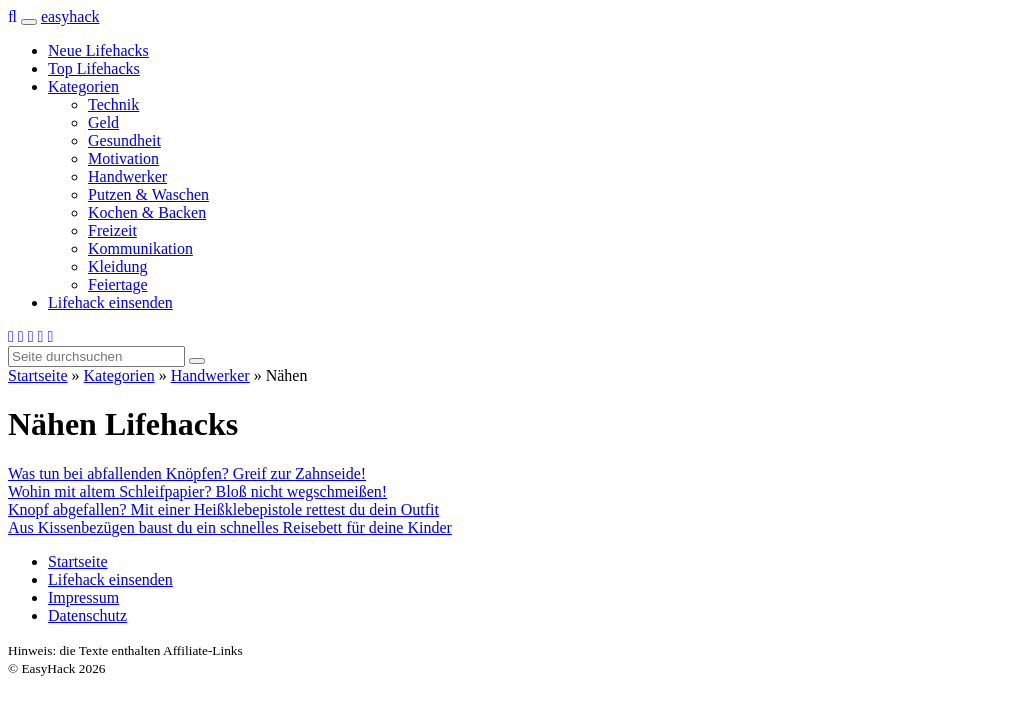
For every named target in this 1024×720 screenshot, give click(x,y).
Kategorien (83, 86)
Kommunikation (140, 248)
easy (70, 16)
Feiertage (118, 284)
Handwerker (127, 176)
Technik (113, 104)
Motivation (123, 158)
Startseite (38, 375)
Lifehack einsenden (110, 302)
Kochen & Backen (147, 212)
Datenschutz (87, 615)
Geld (103, 122)
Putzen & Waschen (148, 194)
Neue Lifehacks (98, 50)
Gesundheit (124, 140)
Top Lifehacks (94, 68)
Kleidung (118, 266)
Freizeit (112, 230)
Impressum (83, 597)
